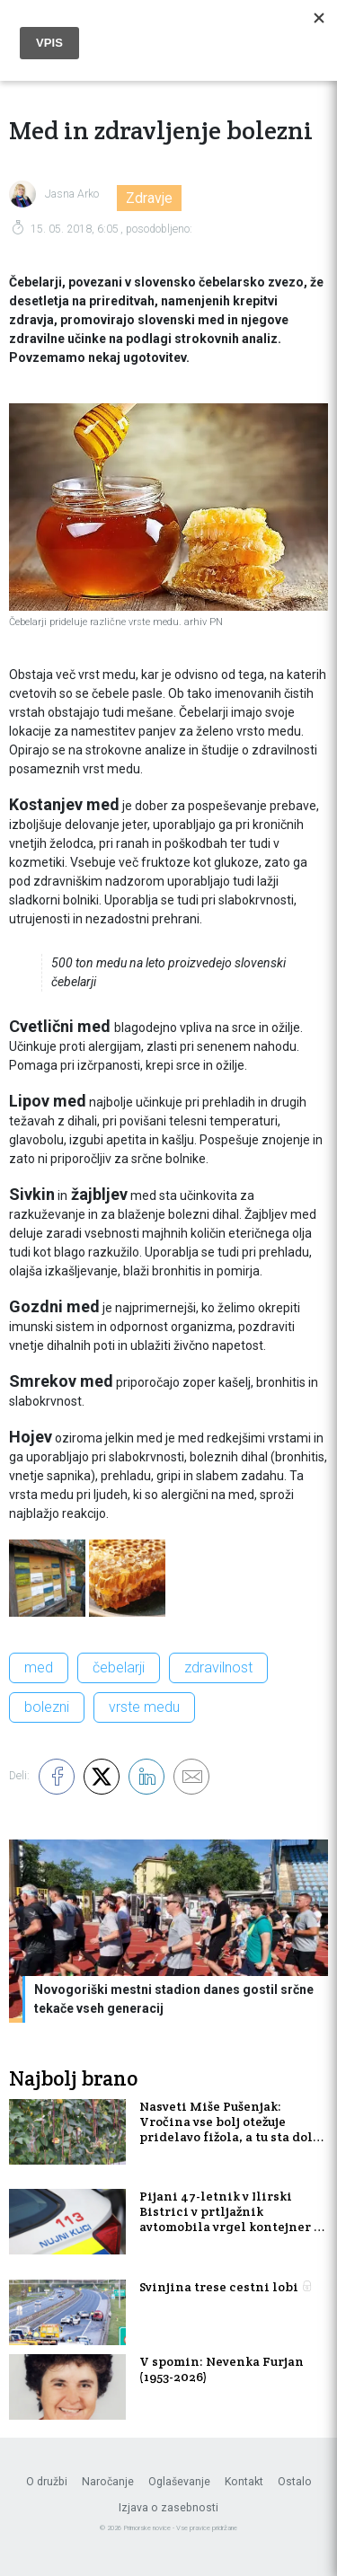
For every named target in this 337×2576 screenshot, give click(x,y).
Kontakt (244, 2481)
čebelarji (119, 1667)
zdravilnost (218, 1667)
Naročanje (108, 2481)
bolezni (46, 1707)
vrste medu (144, 1707)
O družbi (46, 2481)
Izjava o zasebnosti (168, 2507)
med (38, 1667)
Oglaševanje (179, 2481)
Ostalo (295, 2481)
